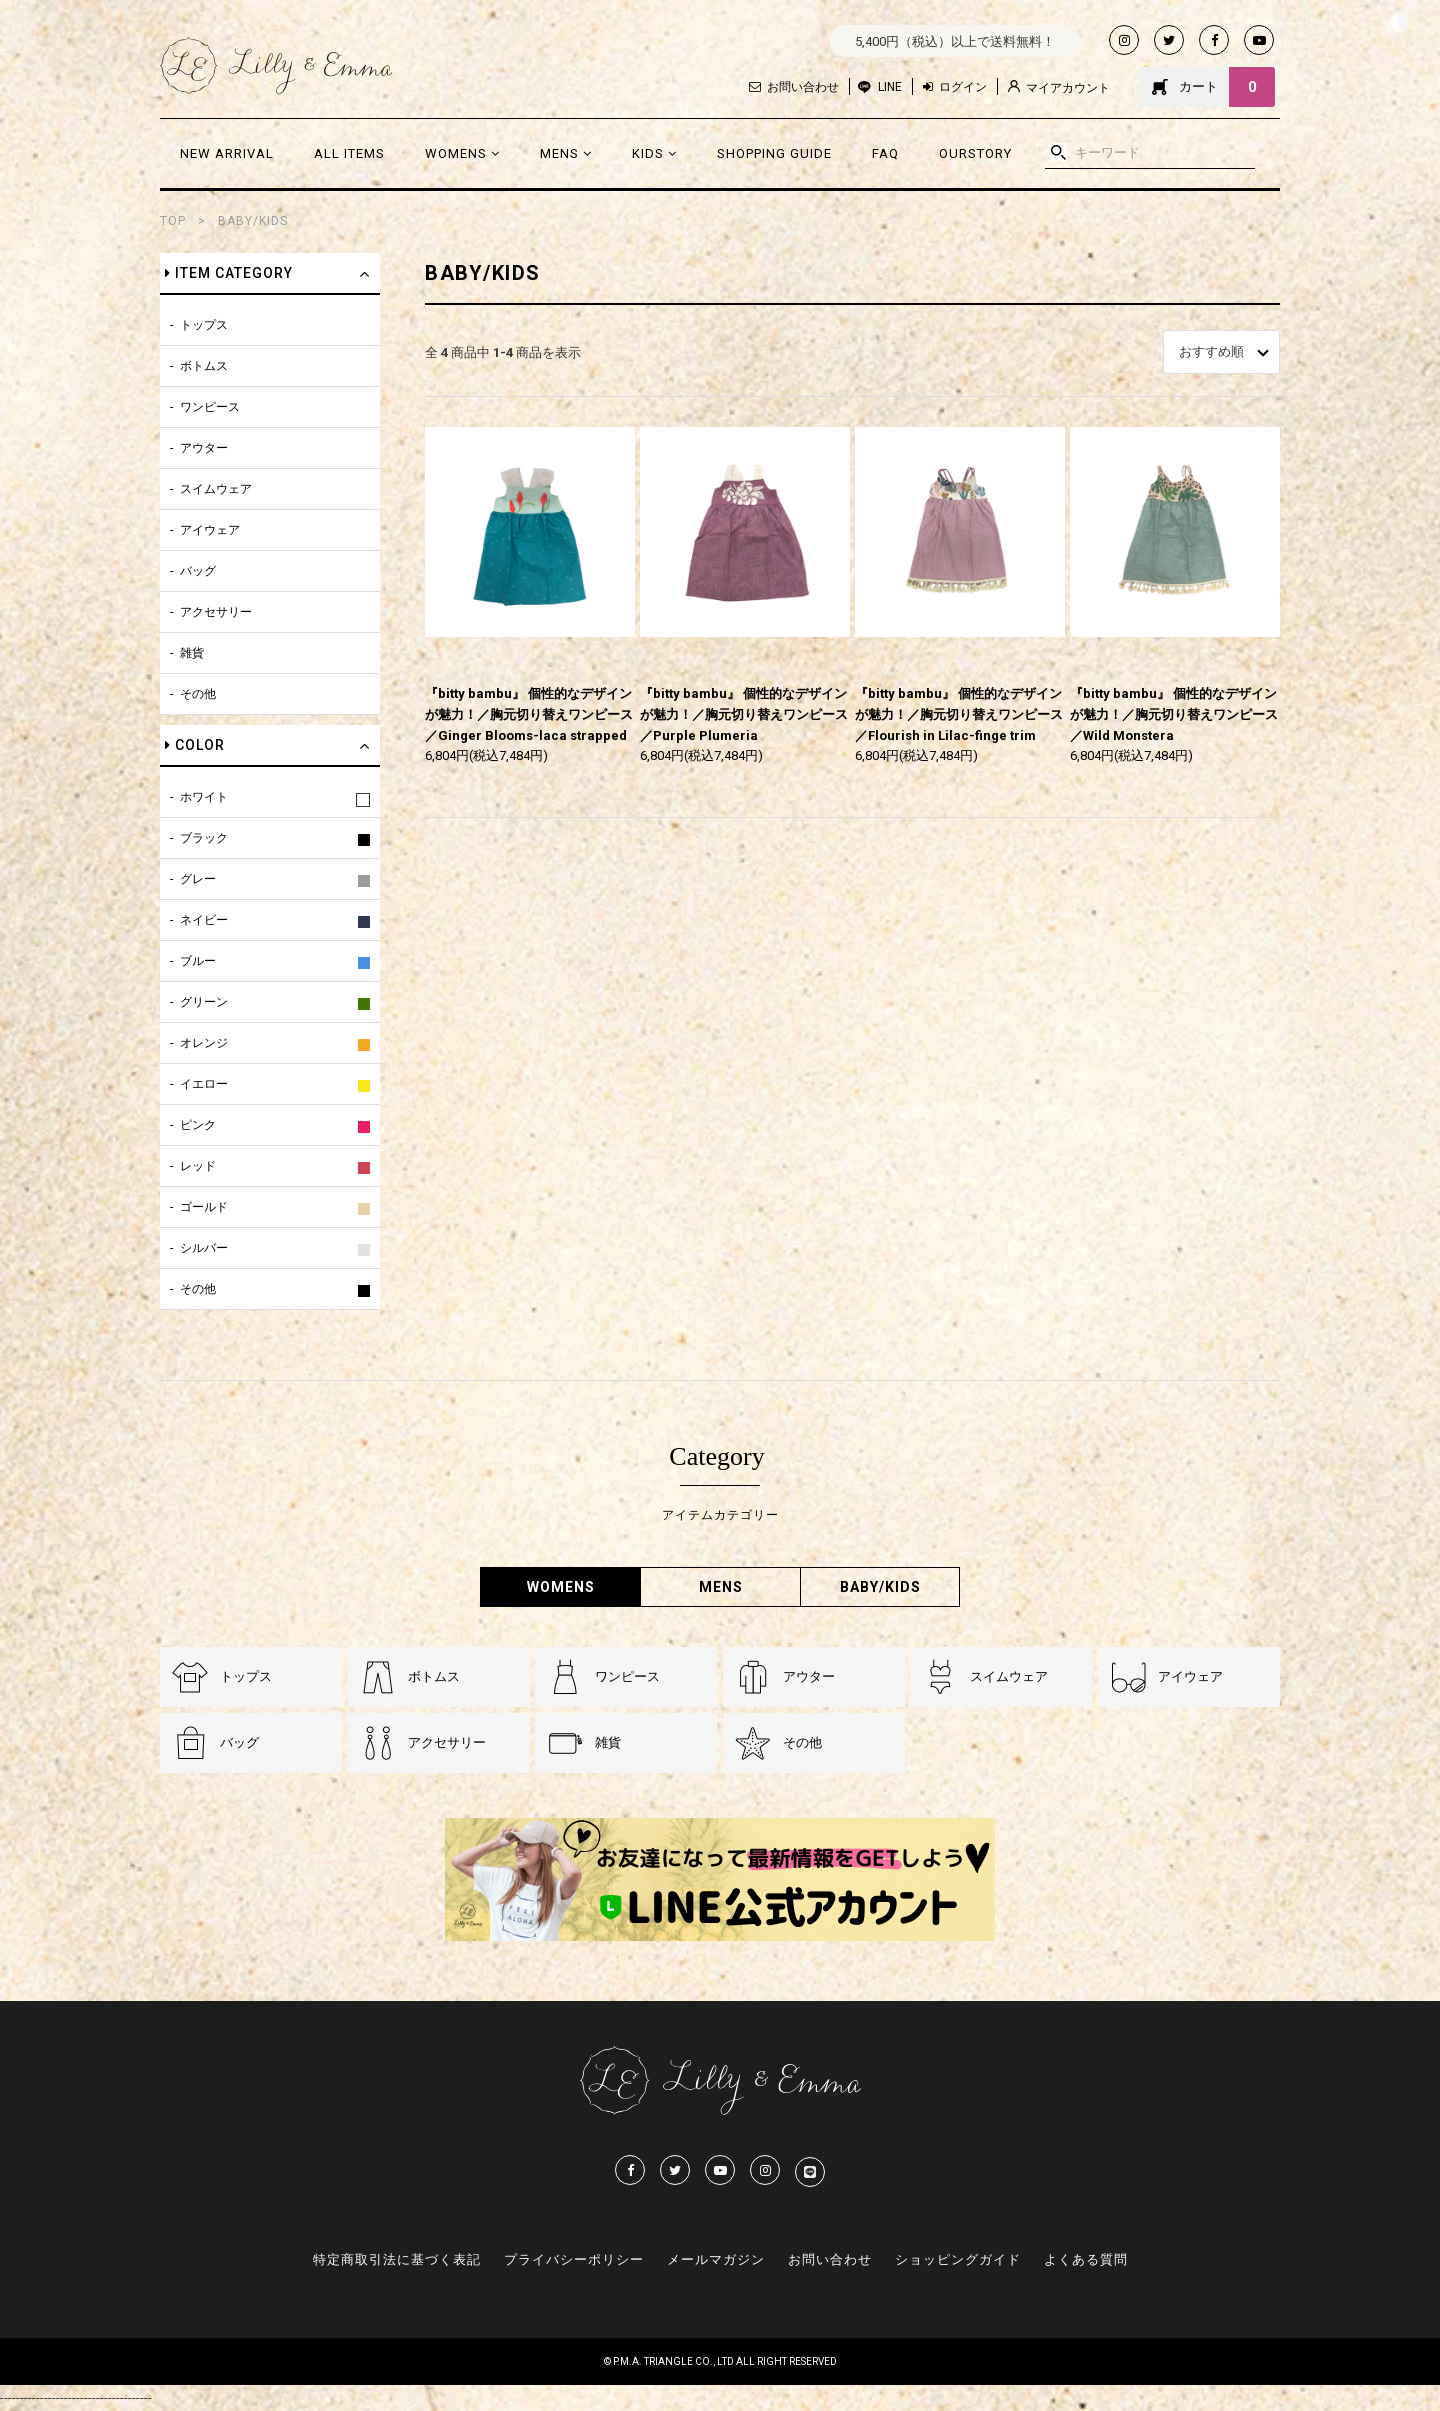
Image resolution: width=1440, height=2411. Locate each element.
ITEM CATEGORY (229, 273)
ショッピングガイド (958, 2259)
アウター (204, 448)
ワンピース (210, 407)
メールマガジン (716, 2259)
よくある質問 (1086, 2259)
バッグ (198, 571)
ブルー (198, 961)
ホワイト (204, 797)
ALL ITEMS (349, 153)
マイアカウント (1059, 87)
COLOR (195, 745)
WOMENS (462, 153)
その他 (198, 694)
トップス (204, 325)
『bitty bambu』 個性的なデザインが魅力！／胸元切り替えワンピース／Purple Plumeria (744, 714)
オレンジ (204, 1043)
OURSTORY (975, 153)
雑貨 (192, 653)
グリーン (204, 1002)
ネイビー (204, 920)
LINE (890, 87)
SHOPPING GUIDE (774, 153)
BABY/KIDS (253, 221)
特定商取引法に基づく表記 (397, 2259)
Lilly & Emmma (276, 66)
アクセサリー (216, 612)
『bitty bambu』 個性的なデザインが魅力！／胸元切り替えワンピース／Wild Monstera (1174, 714)
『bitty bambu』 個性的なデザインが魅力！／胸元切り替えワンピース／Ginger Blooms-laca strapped (529, 714)
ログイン (955, 87)
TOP (173, 221)
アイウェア (210, 530)
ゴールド (204, 1207)
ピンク (198, 1125)
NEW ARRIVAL (227, 153)
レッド (198, 1166)
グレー (198, 879)
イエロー (204, 1084)
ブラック (204, 838)
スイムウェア (216, 489)
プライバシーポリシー (574, 2259)
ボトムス (204, 366)
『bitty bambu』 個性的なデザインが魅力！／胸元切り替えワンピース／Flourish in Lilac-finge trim (959, 714)
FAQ (885, 153)
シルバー (204, 1248)
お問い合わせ (794, 87)
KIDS (654, 153)
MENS (566, 153)
